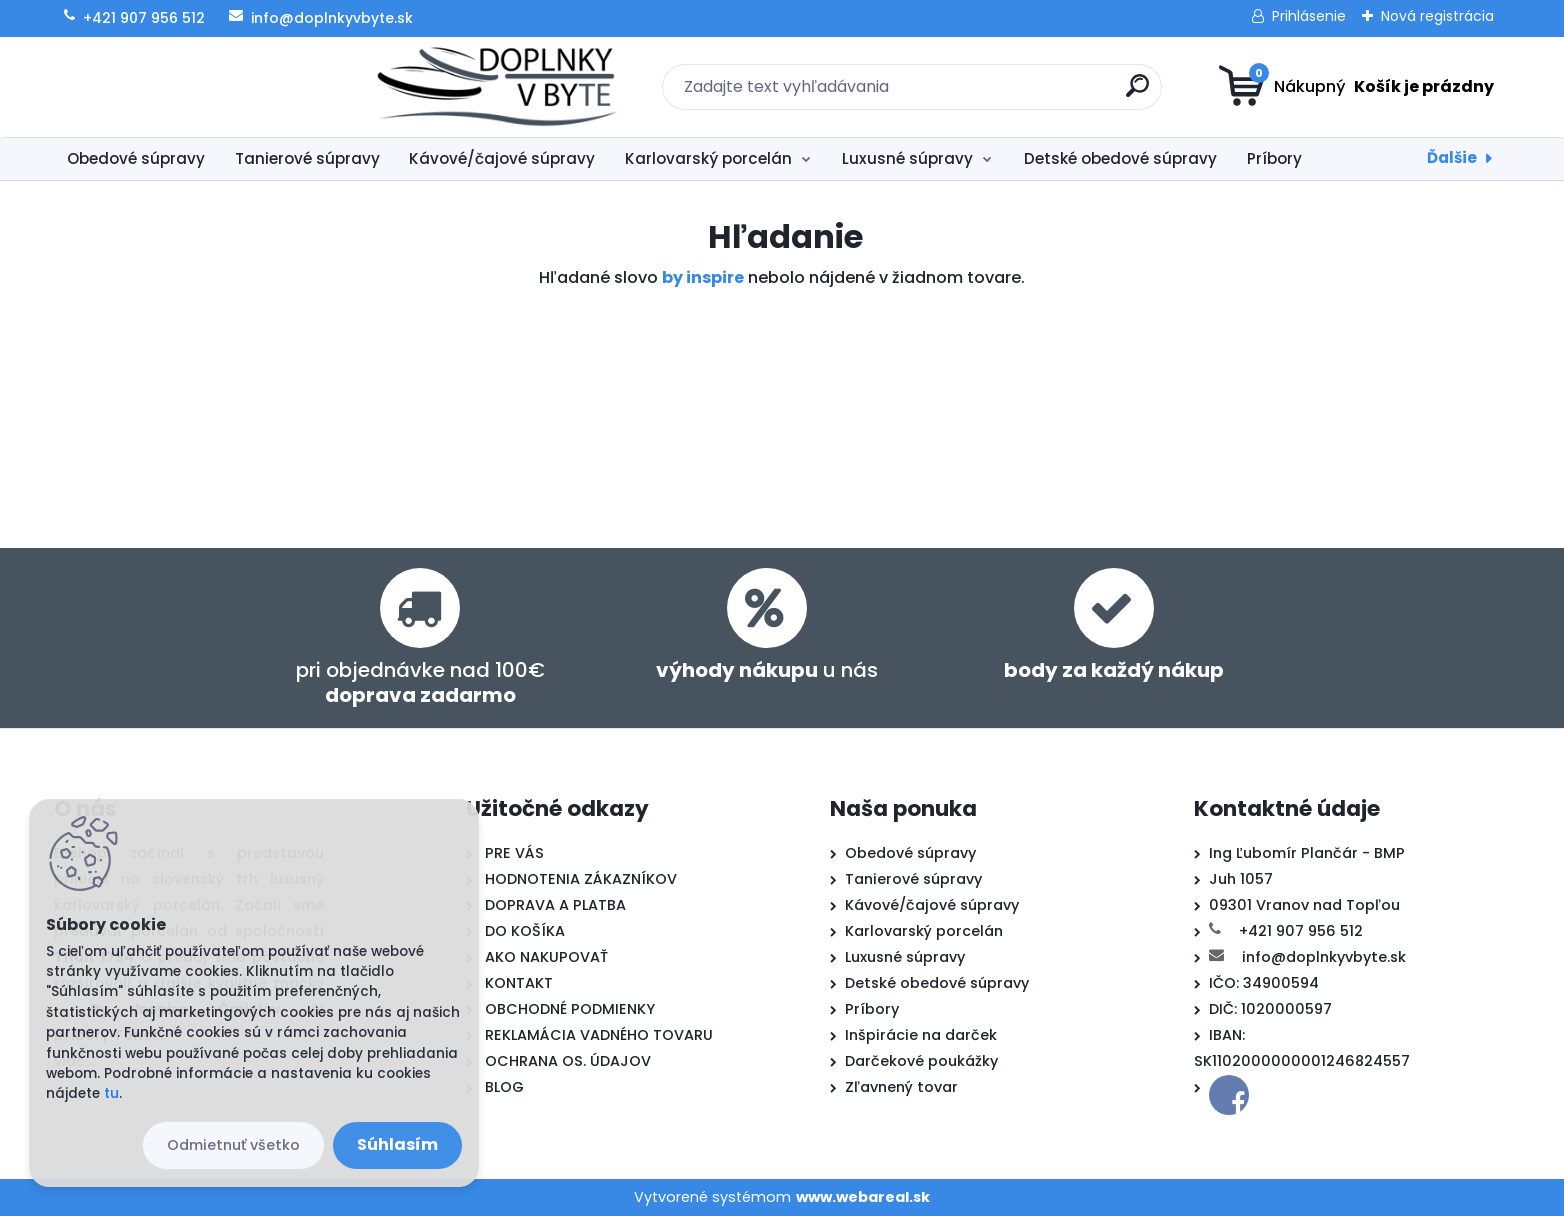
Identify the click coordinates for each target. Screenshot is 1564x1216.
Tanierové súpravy (307, 158)
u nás (767, 670)
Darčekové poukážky (921, 1061)
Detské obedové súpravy (1120, 158)
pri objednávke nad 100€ (420, 682)
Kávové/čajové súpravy (502, 158)
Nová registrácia (1437, 16)
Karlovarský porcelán (708, 158)
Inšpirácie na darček (921, 1035)
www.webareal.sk (863, 1197)
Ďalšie (1452, 157)
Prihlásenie (1309, 16)
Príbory (1274, 158)
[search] (977, 93)
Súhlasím (397, 1144)
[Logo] (176, 87)
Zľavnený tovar (901, 1087)
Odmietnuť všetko (233, 1145)
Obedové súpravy (136, 158)
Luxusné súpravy (907, 158)
